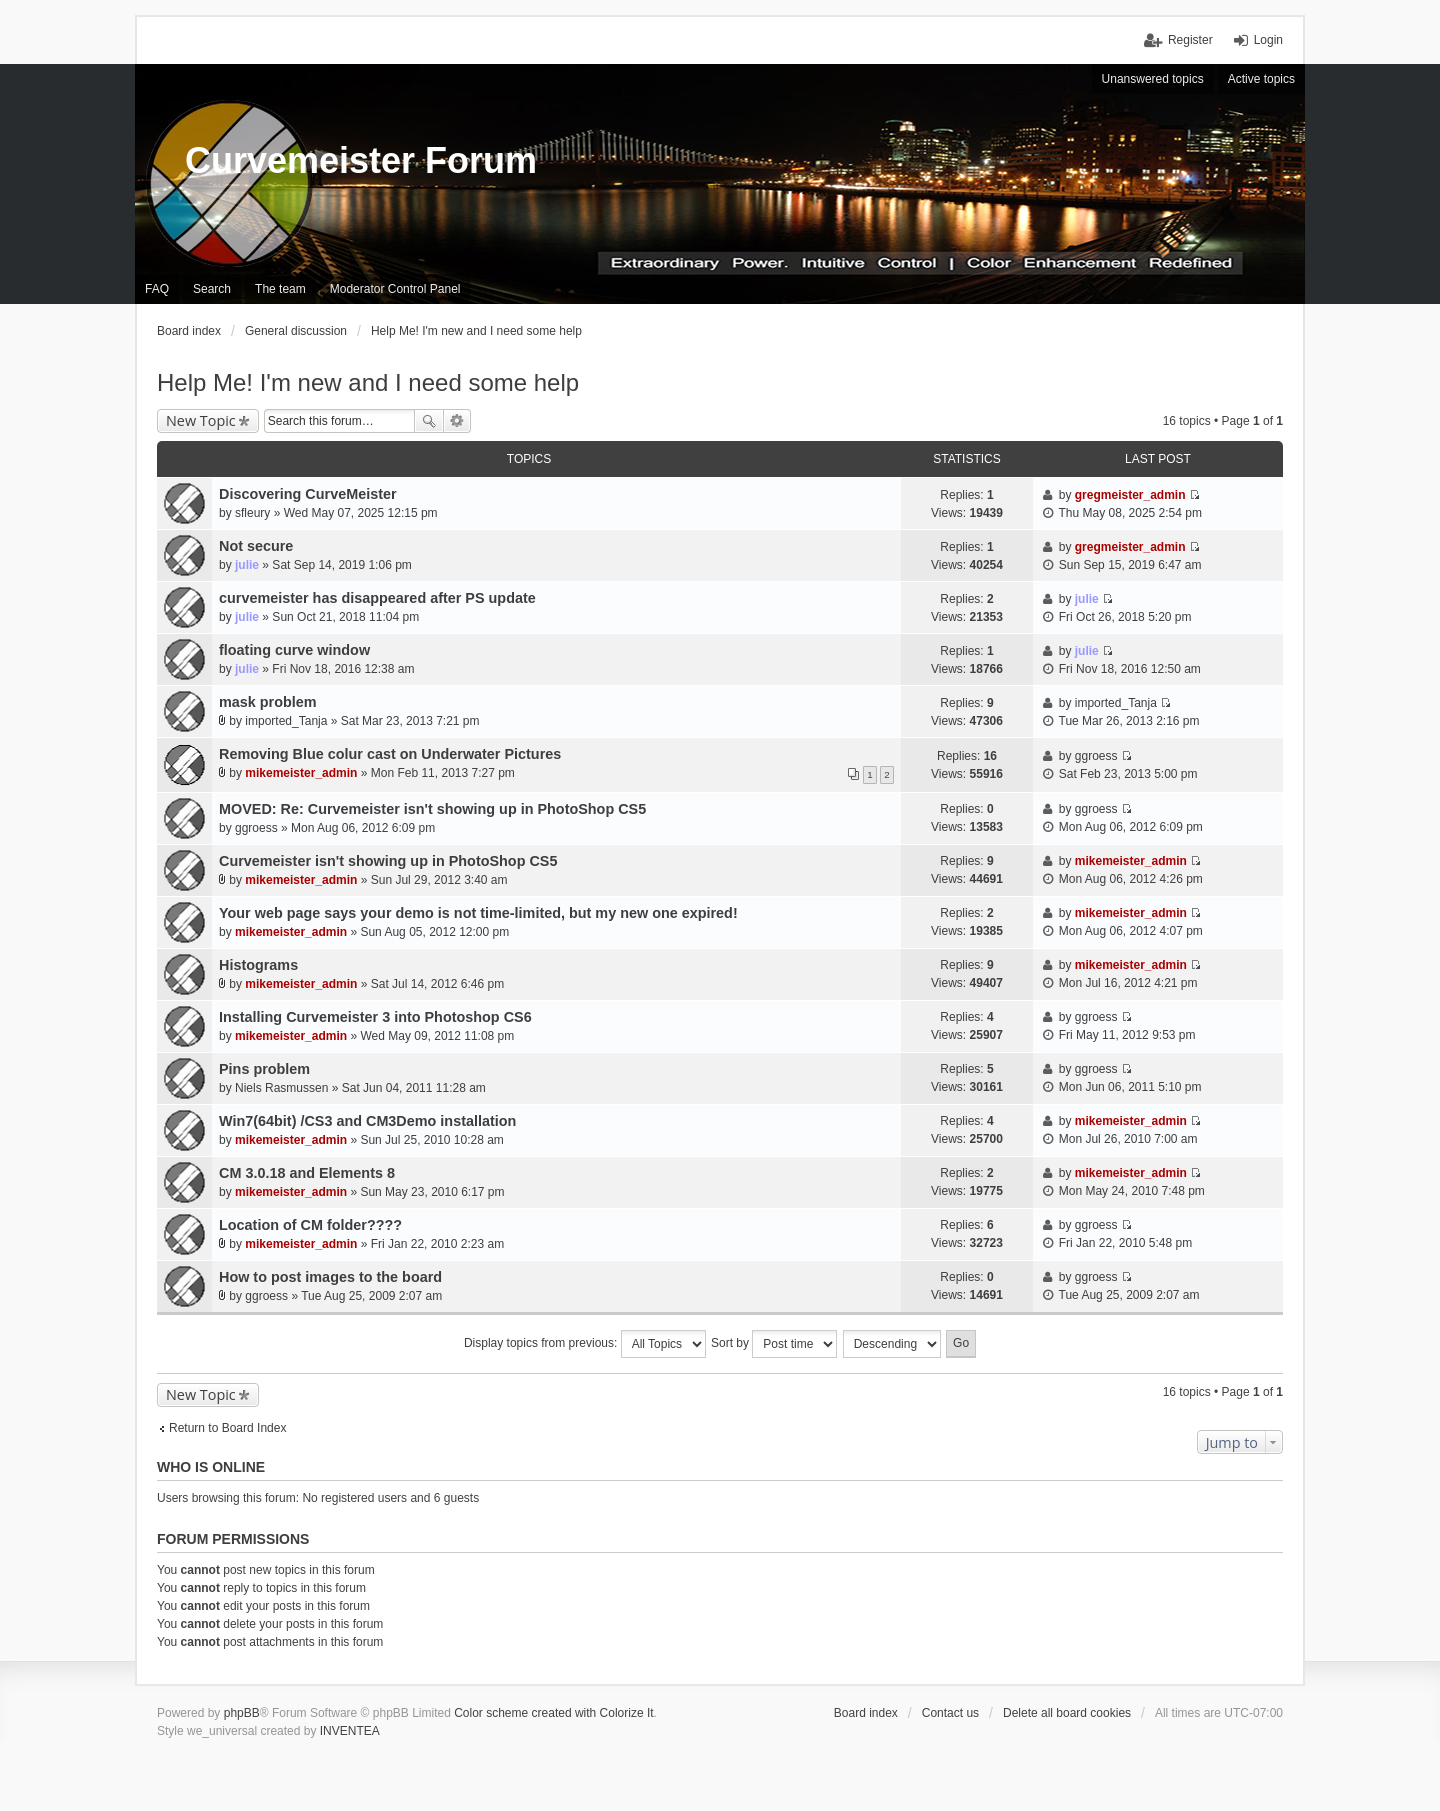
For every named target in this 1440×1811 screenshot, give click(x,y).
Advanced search (457, 421)
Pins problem (264, 1069)
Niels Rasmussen (281, 1088)
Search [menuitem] (212, 289)
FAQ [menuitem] (157, 289)
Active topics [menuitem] (1261, 79)
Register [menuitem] (1190, 40)
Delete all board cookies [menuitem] (1067, 1713)
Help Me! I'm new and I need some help (368, 382)
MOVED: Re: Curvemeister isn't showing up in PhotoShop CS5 (432, 809)
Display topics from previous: (585, 1344)
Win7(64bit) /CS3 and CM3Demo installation (367, 1121)
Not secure (256, 546)
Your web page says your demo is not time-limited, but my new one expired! (478, 913)
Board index (866, 1713)
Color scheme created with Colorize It (553, 1713)
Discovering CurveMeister (308, 494)
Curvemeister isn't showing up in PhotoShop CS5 (388, 861)
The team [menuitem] (280, 289)
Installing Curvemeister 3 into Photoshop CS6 (375, 1017)
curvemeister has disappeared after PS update (377, 598)
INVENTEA (350, 1731)
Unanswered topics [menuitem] (1153, 79)
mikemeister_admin (301, 773)
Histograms (258, 965)
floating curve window (294, 650)
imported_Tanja (286, 721)
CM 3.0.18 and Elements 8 (307, 1173)
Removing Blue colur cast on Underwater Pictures (390, 754)
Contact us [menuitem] (950, 1713)
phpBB (242, 1713)
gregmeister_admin (1130, 495)
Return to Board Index (227, 1428)
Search (429, 421)
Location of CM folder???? (310, 1225)
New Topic (201, 420)
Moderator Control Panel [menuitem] (395, 289)
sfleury (252, 513)
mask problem (268, 702)
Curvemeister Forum (361, 160)
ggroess (1096, 756)
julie (247, 565)
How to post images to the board (330, 1277)
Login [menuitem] (1268, 40)
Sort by (774, 1344)
